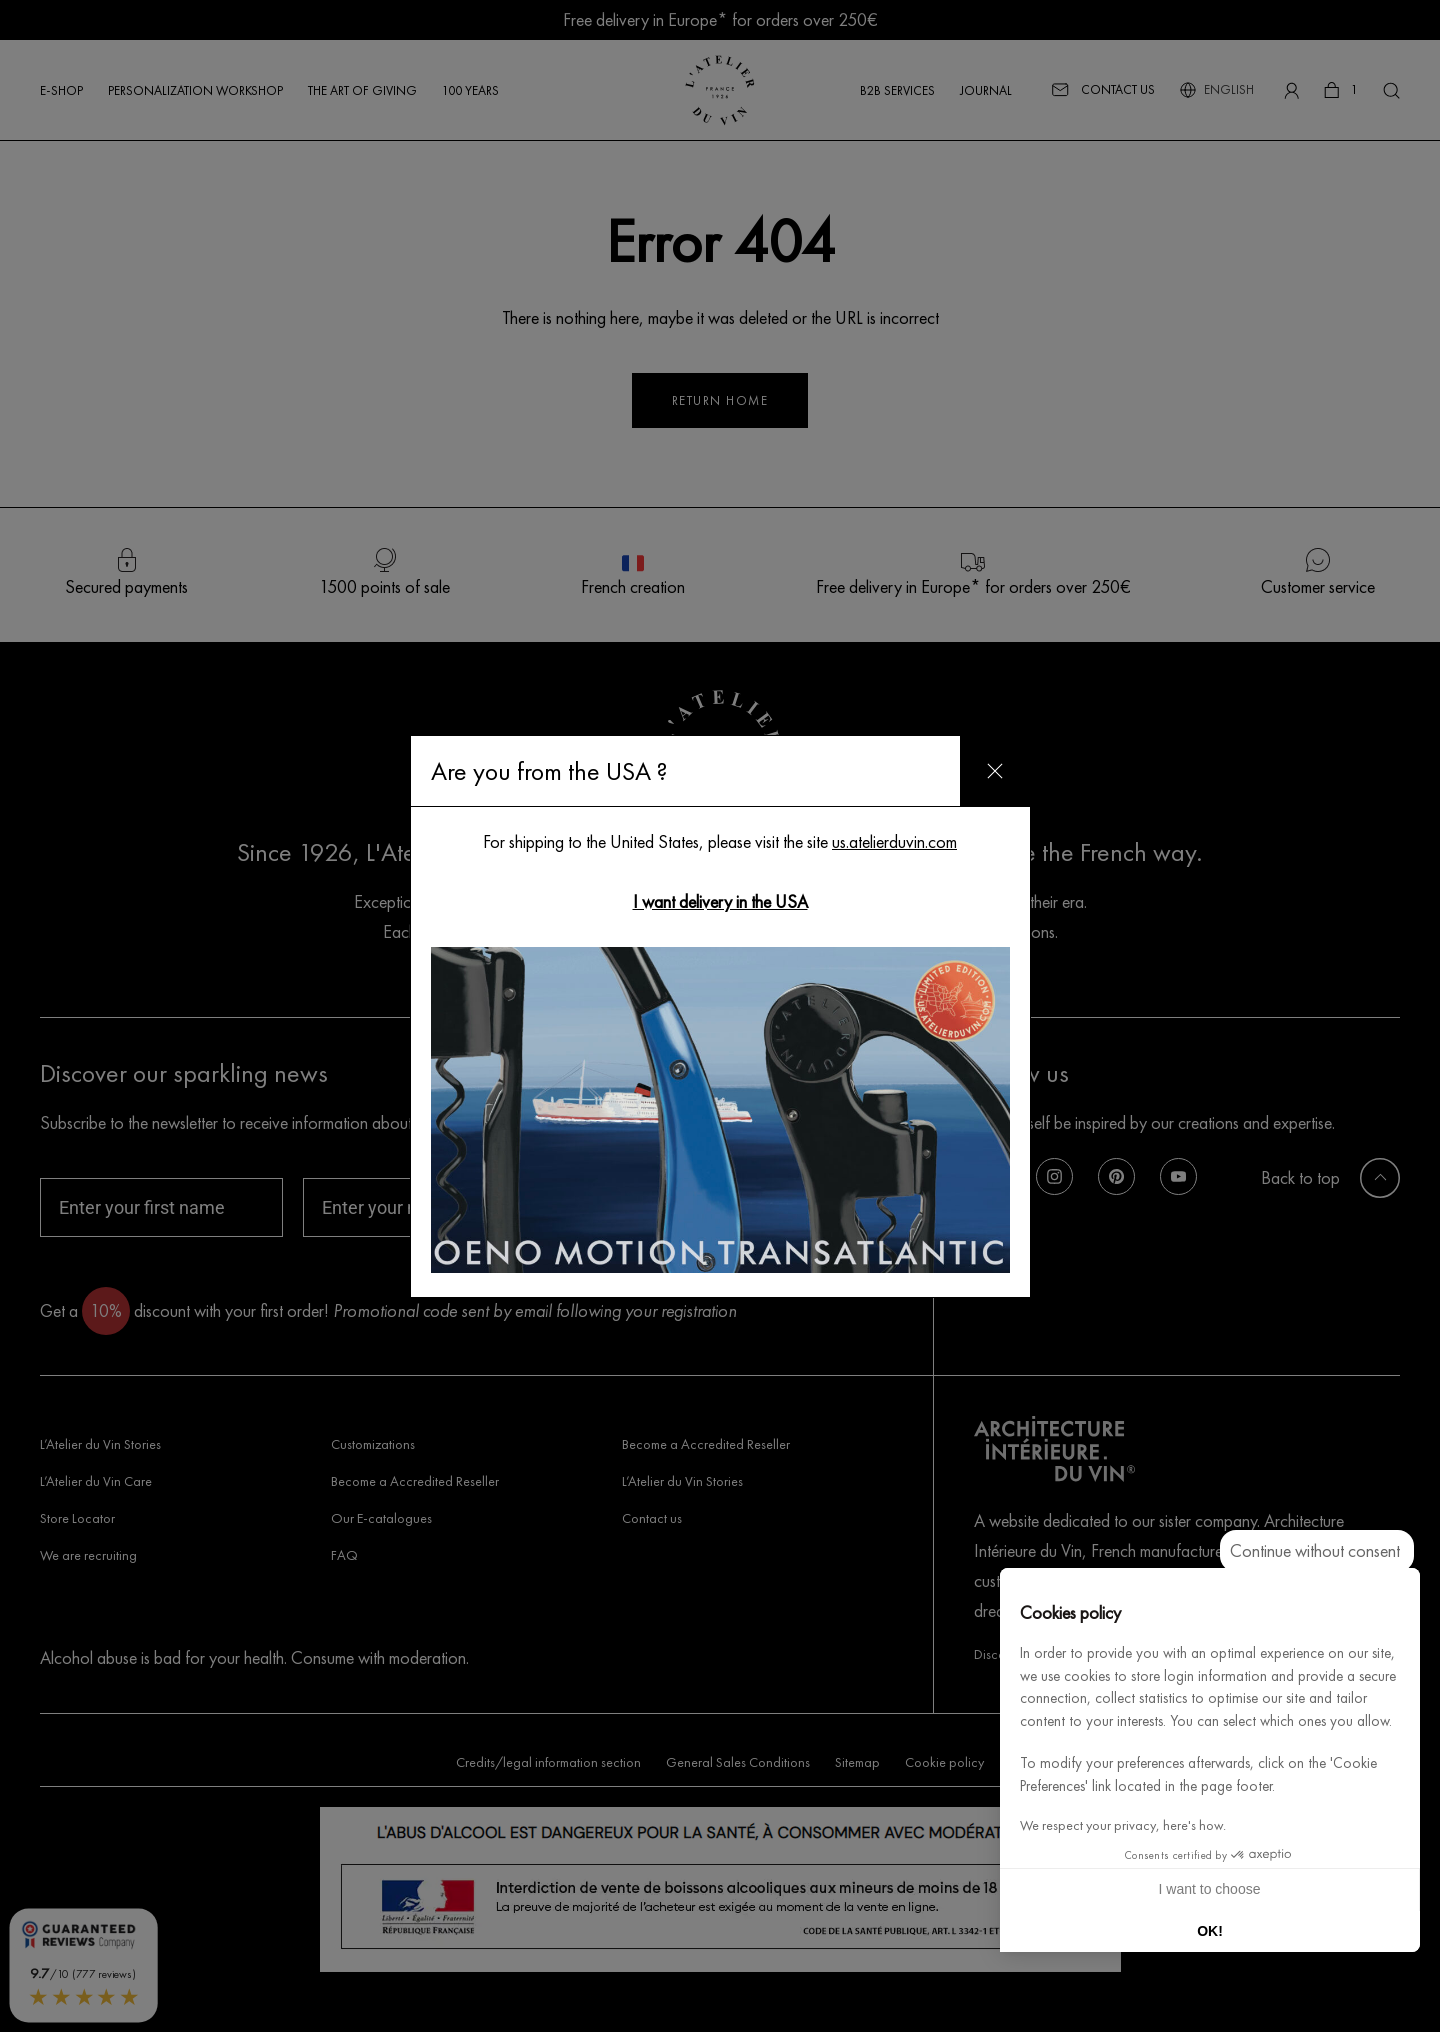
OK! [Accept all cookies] (1210, 1931)
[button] (1396, 2010)
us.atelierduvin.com (894, 841)
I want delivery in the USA (720, 901)
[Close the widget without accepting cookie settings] (1317, 1551)
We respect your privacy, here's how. (1123, 1825)
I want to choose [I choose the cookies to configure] (1210, 1889)
